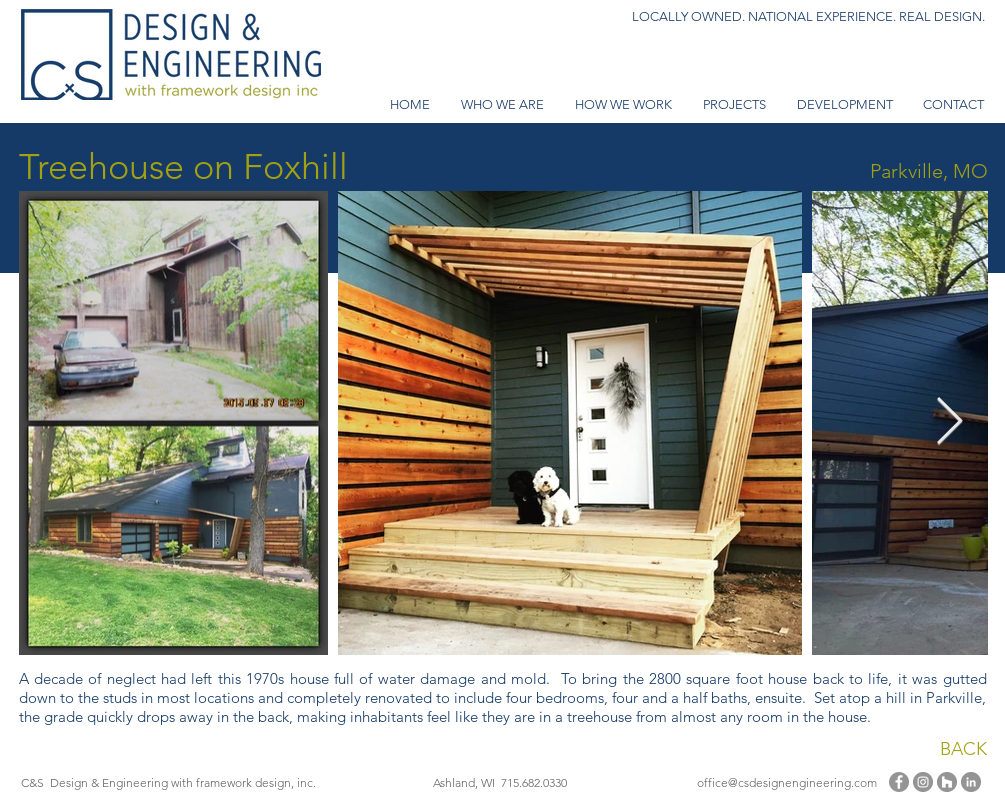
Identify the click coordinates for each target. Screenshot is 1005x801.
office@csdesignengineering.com (787, 782)
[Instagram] (923, 782)
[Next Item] (950, 423)
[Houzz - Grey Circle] (947, 782)
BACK (963, 749)
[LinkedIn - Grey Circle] (971, 782)
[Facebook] (899, 782)
